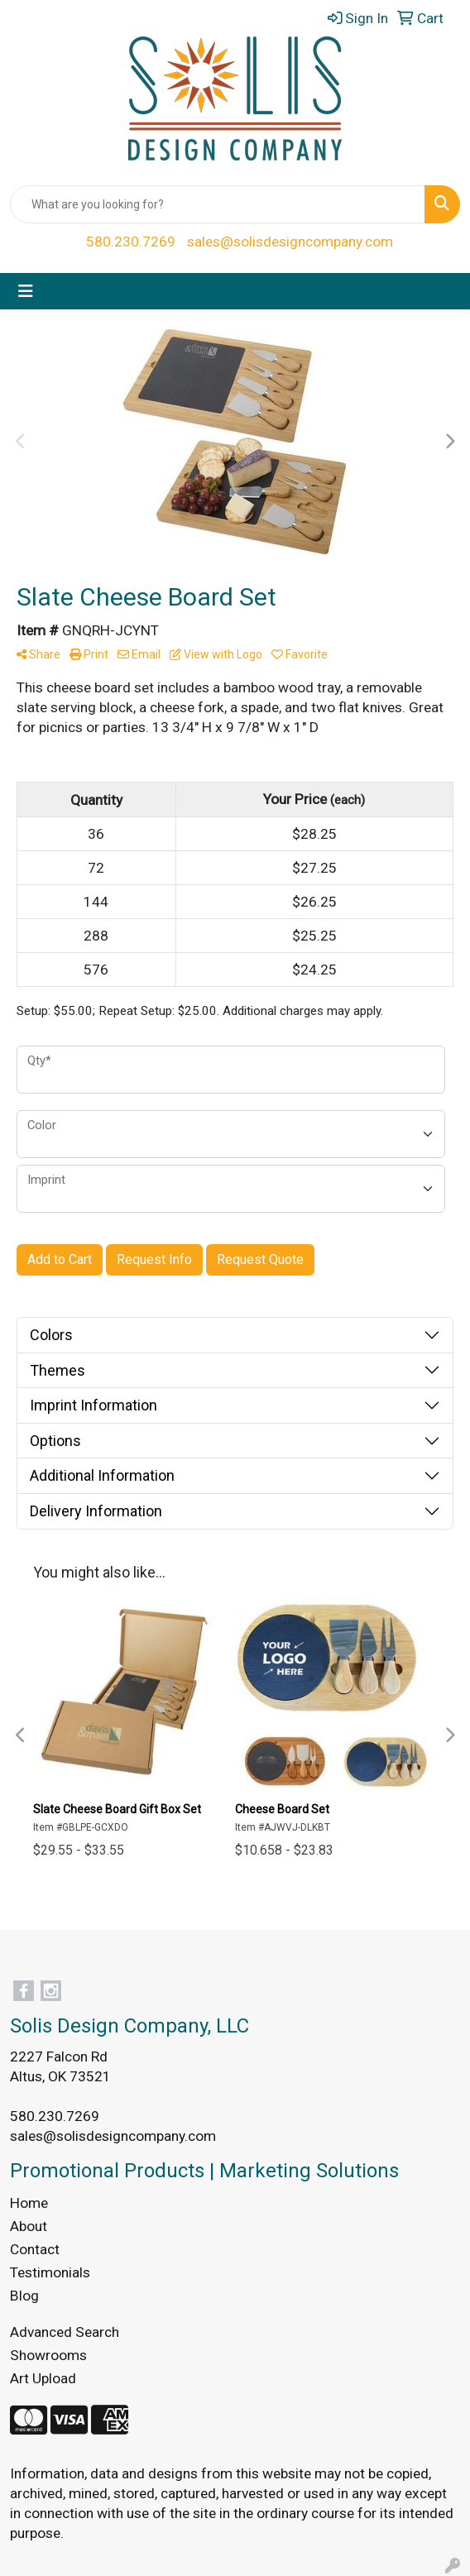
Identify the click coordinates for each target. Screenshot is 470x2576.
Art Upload (43, 2378)
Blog (24, 2295)
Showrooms (48, 2355)
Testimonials (50, 2272)
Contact (35, 2249)
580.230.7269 (130, 241)
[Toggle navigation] (25, 291)
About (28, 2226)
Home (29, 2203)
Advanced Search (64, 2332)
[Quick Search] (217, 204)
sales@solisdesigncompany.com (290, 241)
